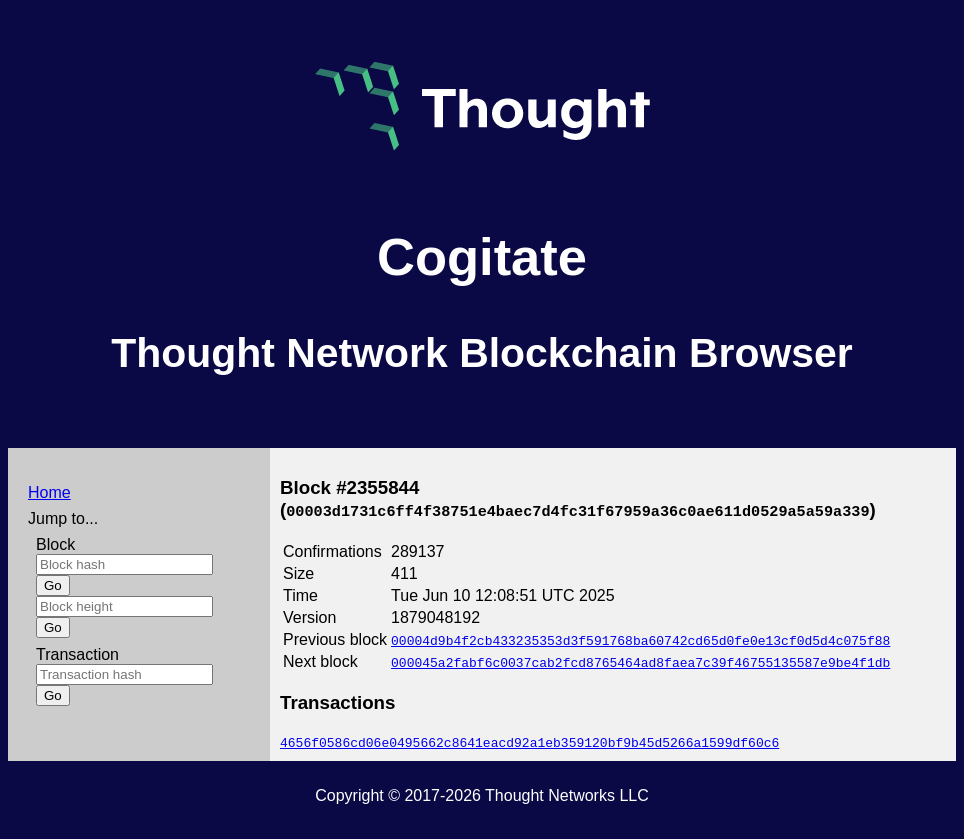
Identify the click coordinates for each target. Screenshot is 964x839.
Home (49, 492)
